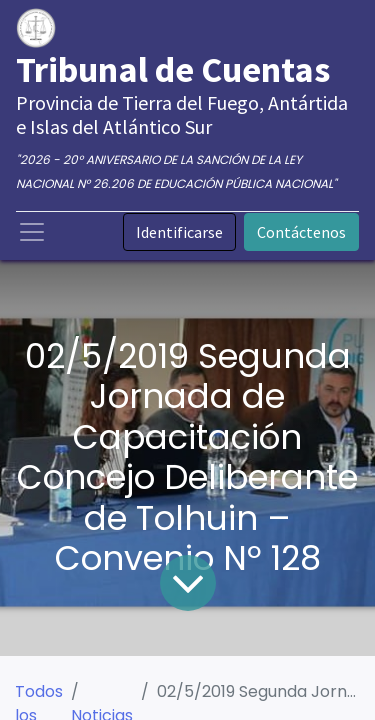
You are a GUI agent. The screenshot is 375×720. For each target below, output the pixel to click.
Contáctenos (301, 232)
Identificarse (179, 232)
